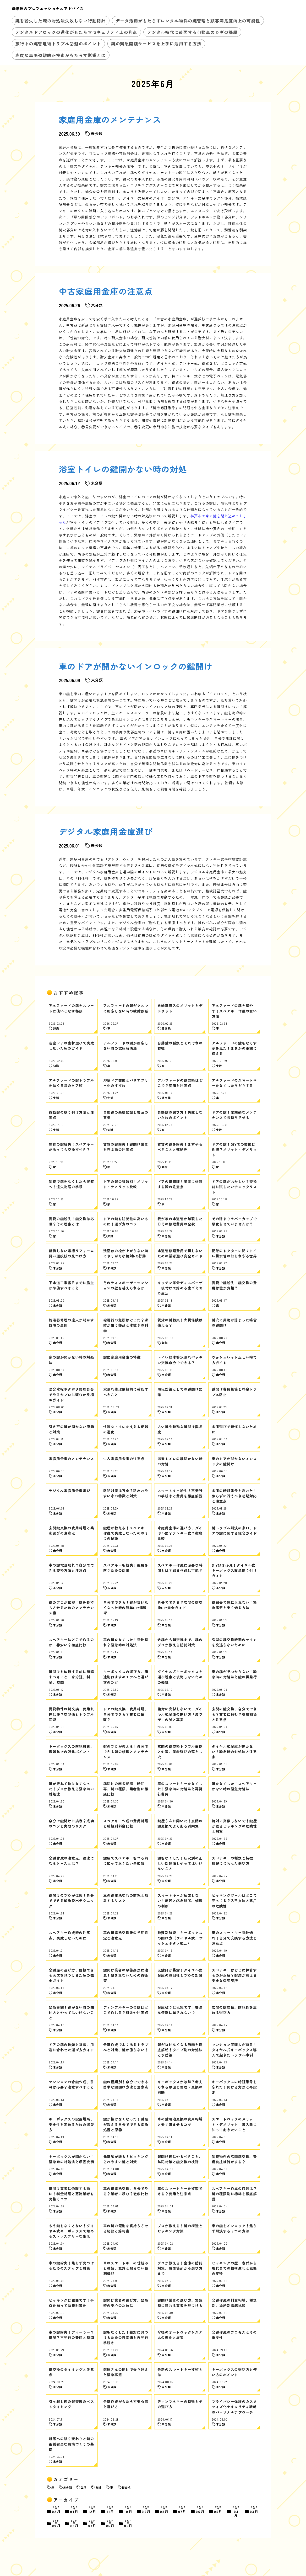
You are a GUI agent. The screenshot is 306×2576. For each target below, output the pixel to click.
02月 (56, 2510)
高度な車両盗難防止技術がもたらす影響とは (60, 55)
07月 (182, 2510)
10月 (128, 2510)
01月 (74, 2510)
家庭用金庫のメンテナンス (110, 119)
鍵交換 (126, 2487)
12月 (92, 2510)
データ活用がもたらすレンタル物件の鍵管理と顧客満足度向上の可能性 (188, 20)
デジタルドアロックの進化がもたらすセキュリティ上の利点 (76, 32)
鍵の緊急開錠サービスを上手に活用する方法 (156, 43)
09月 (146, 2510)
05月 (218, 2510)
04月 (236, 2511)
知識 (98, 2487)
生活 (84, 2487)
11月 (110, 2510)
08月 (164, 2510)
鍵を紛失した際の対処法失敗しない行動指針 (60, 20)
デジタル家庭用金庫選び (106, 831)
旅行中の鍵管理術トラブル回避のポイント (58, 43)
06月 (200, 2510)
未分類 (67, 2487)
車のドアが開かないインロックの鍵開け (136, 666)
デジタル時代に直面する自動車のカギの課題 (192, 32)
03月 (254, 2510)
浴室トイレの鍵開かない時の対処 (123, 469)
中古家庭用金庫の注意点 (106, 291)
